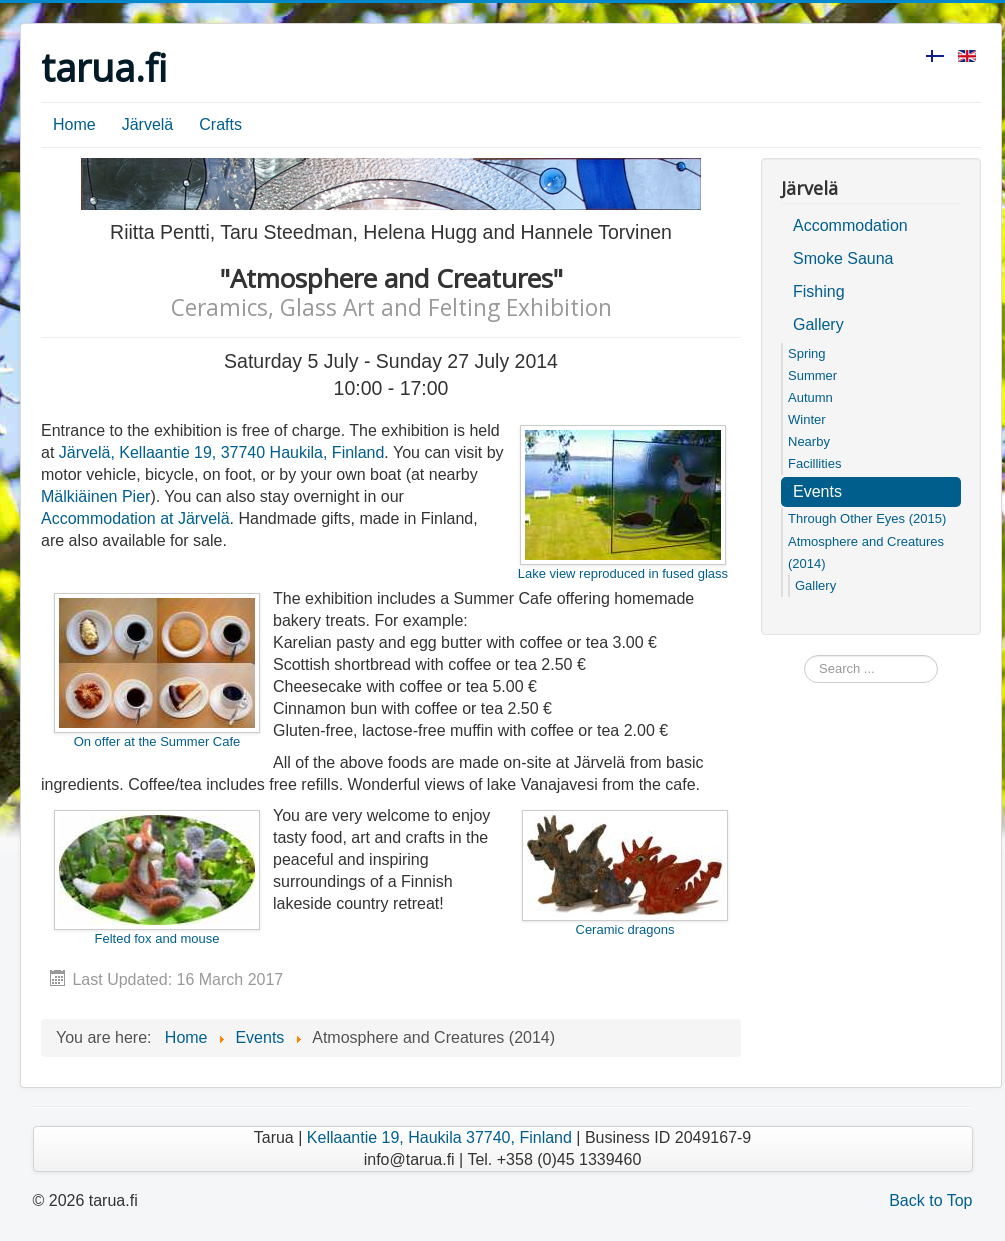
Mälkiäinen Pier (95, 496)
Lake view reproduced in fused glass (623, 503)
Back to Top (930, 1200)
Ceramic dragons (625, 873)
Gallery (818, 324)
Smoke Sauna (843, 258)
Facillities (814, 463)
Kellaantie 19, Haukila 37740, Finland (439, 1137)
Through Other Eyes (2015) (867, 518)
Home (74, 124)
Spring (807, 353)
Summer (812, 375)
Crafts (220, 124)
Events (817, 491)
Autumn (810, 397)
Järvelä (148, 124)
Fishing (819, 291)
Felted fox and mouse (157, 878)
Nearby (809, 441)
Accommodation (850, 225)
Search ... (804, 655)
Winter (807, 419)
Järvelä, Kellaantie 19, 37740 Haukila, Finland (222, 452)
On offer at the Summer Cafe (157, 671)
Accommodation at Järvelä (135, 518)
